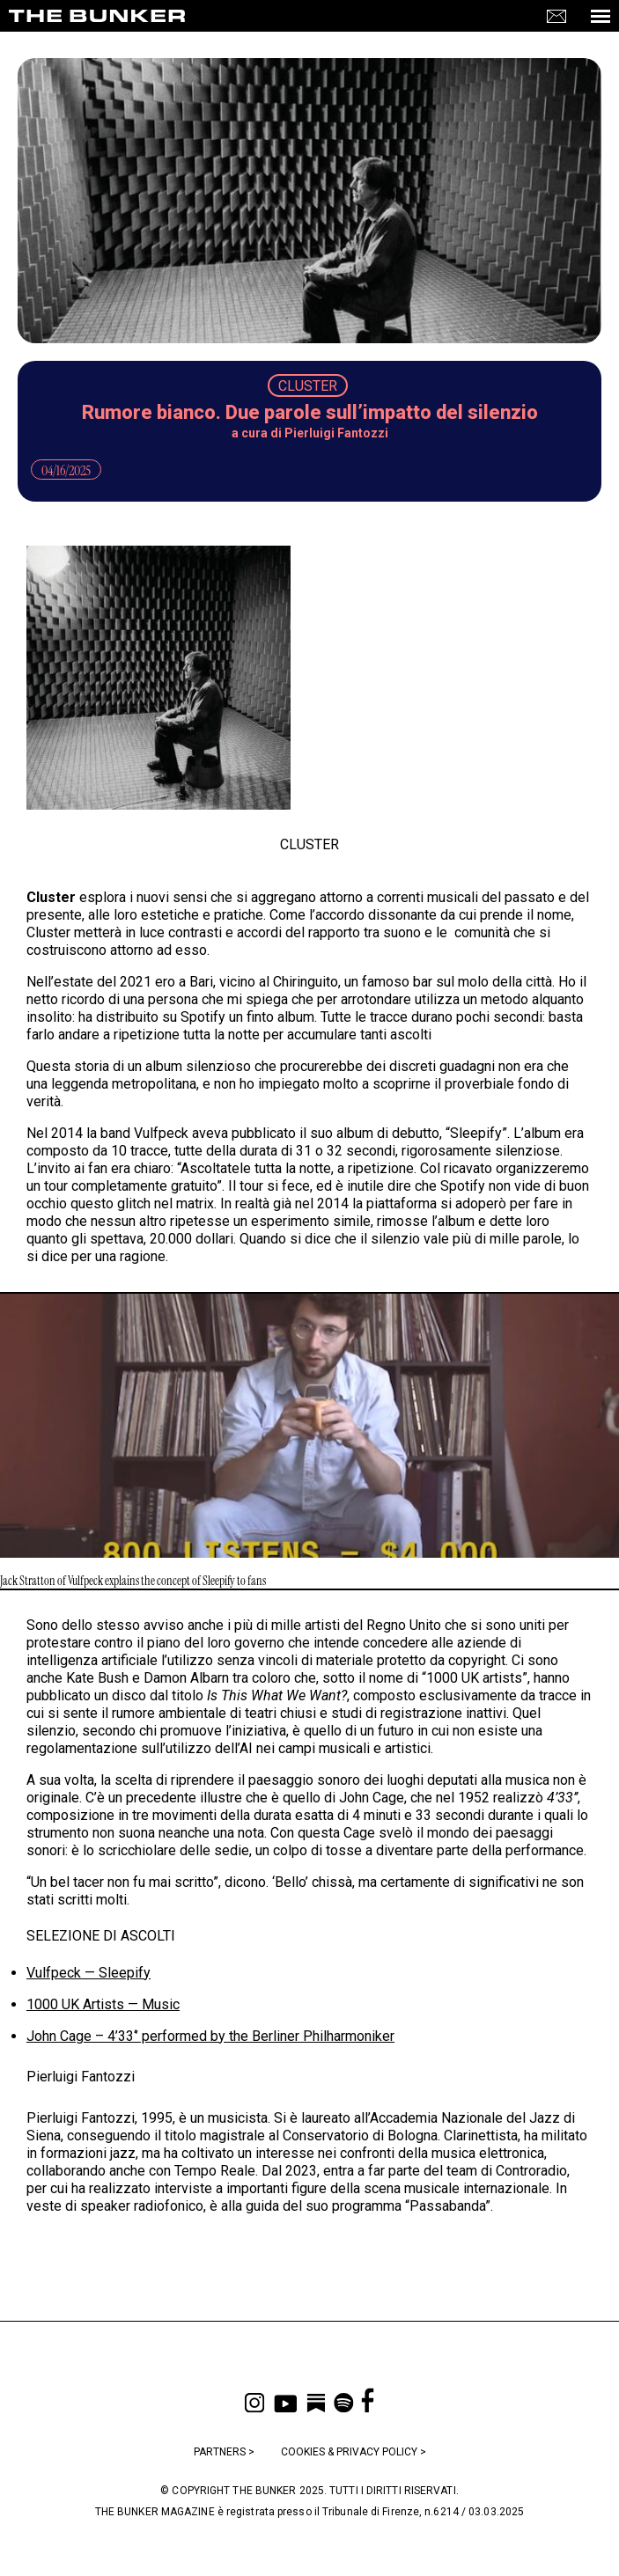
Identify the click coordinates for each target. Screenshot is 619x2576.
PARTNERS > (224, 2452)
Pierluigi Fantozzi (336, 433)
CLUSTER (307, 386)
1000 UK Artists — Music (103, 2004)
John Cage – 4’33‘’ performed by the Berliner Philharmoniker (210, 2036)
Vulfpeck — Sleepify (88, 1972)
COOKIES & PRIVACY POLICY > (353, 2452)
